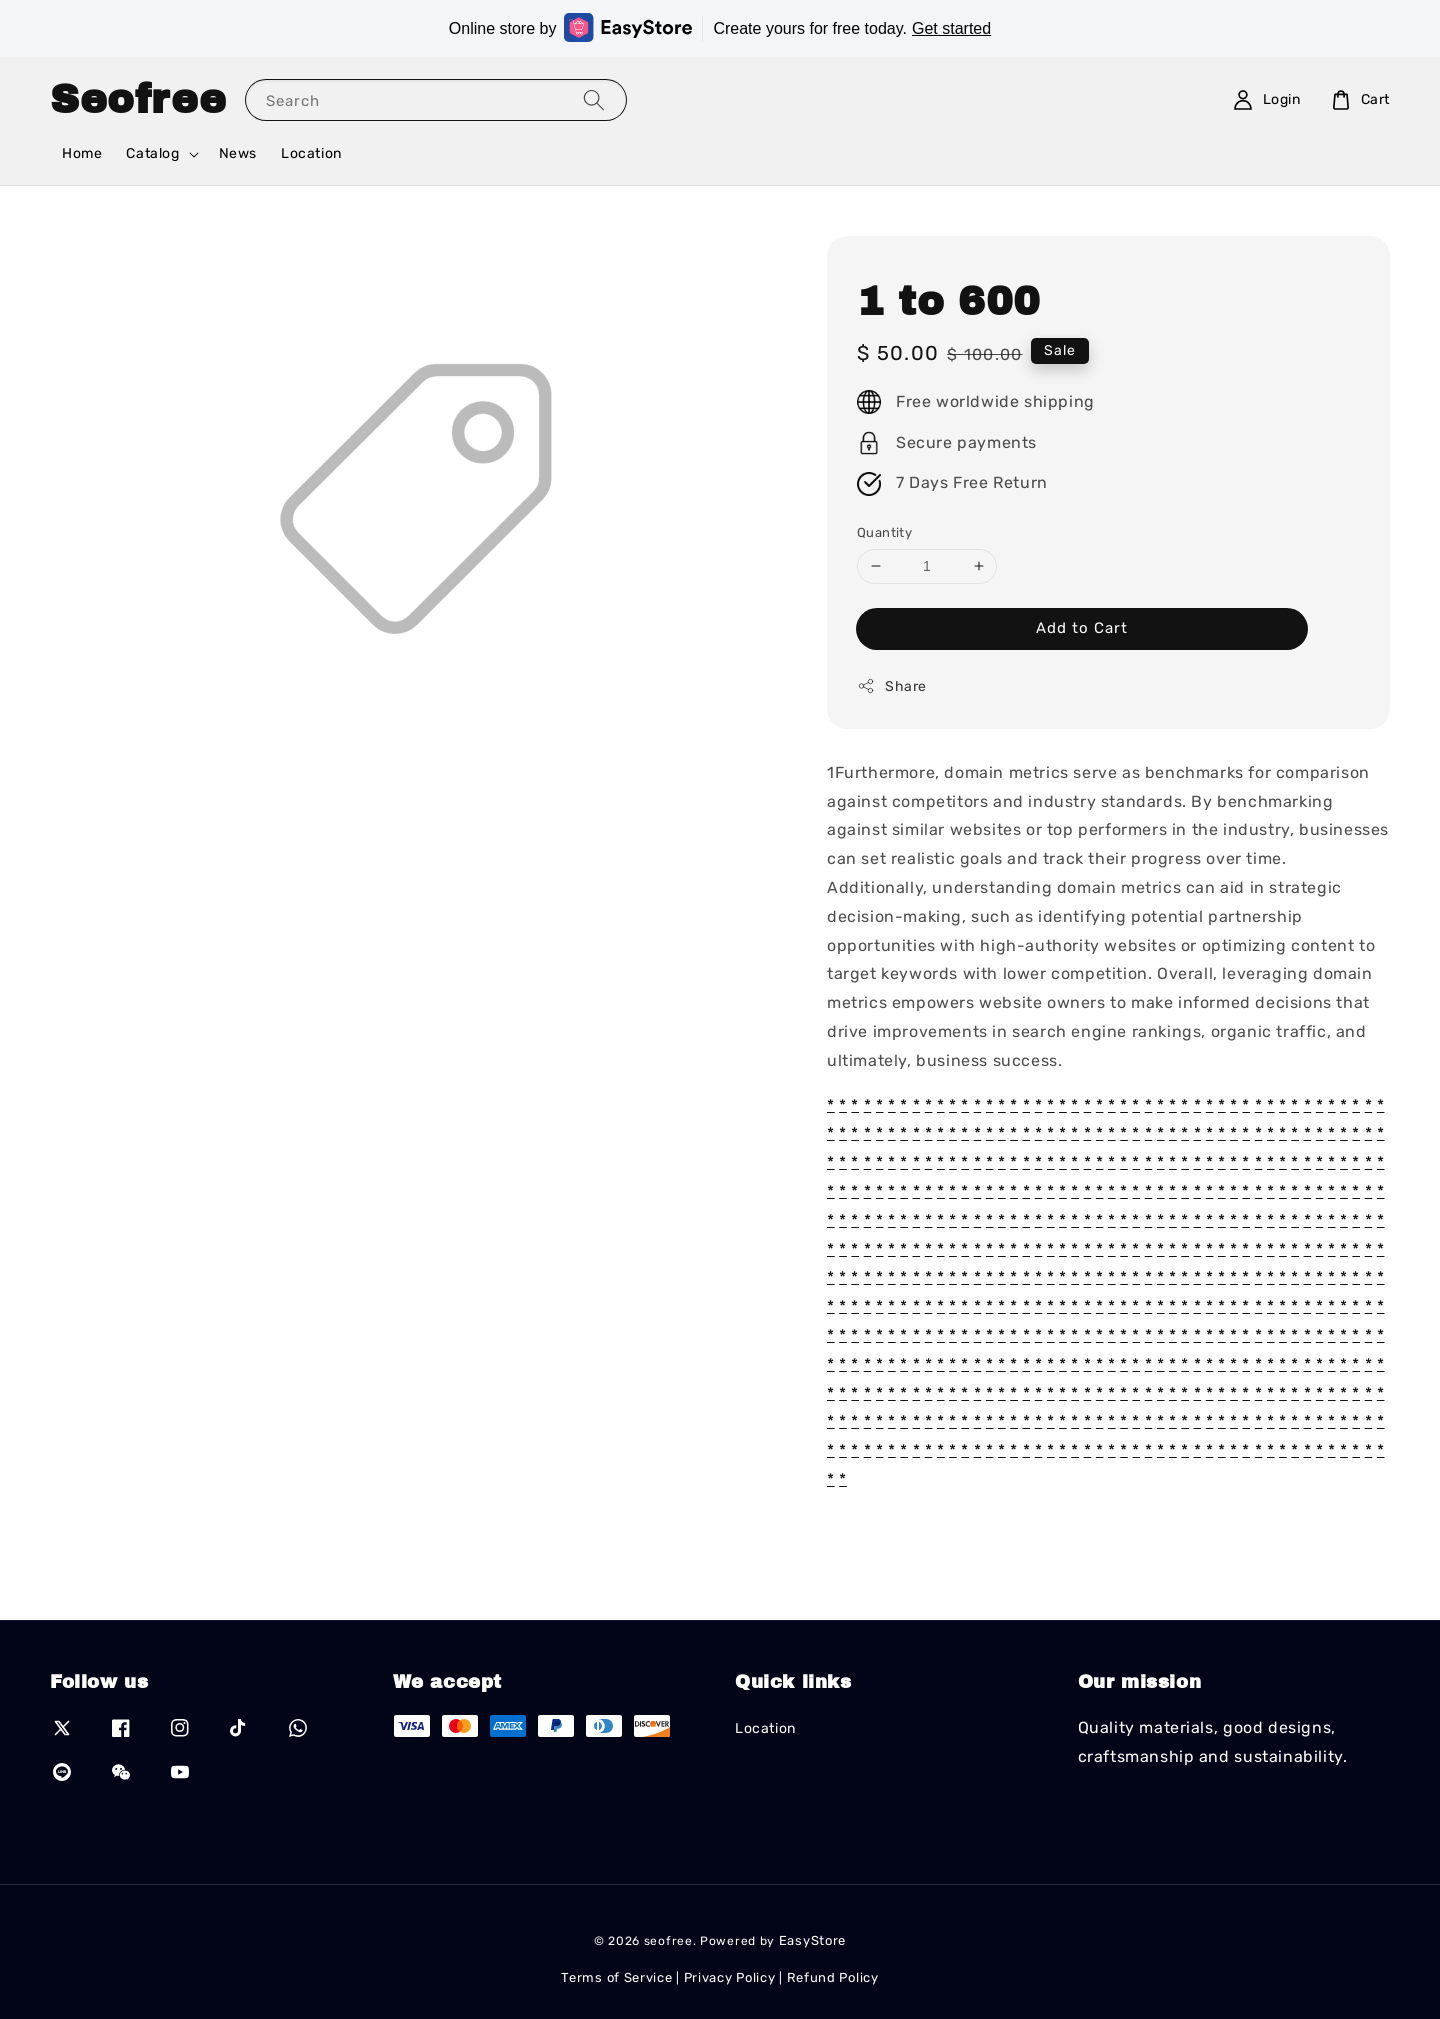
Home (82, 153)
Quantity (884, 532)
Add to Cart (1082, 628)
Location (311, 153)
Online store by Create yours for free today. (720, 27)
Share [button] (892, 686)
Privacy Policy (730, 1977)
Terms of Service (616, 1977)
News (238, 153)
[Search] (594, 99)
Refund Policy (833, 1977)
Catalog (152, 153)
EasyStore (812, 1940)
